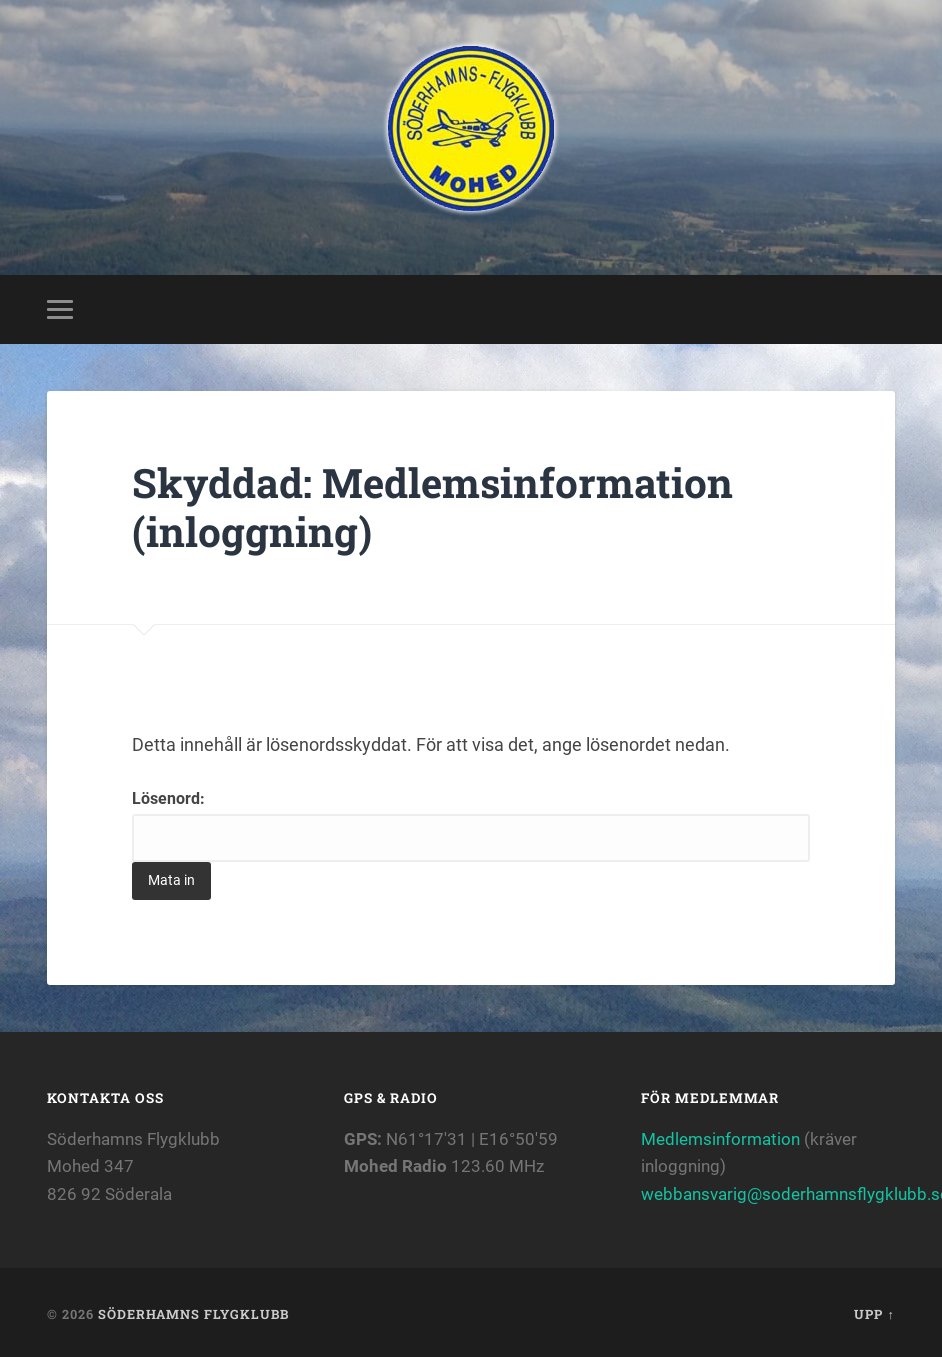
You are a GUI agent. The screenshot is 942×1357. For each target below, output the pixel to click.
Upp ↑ (874, 1314)
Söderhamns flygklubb (193, 1314)
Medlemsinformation (720, 1139)
